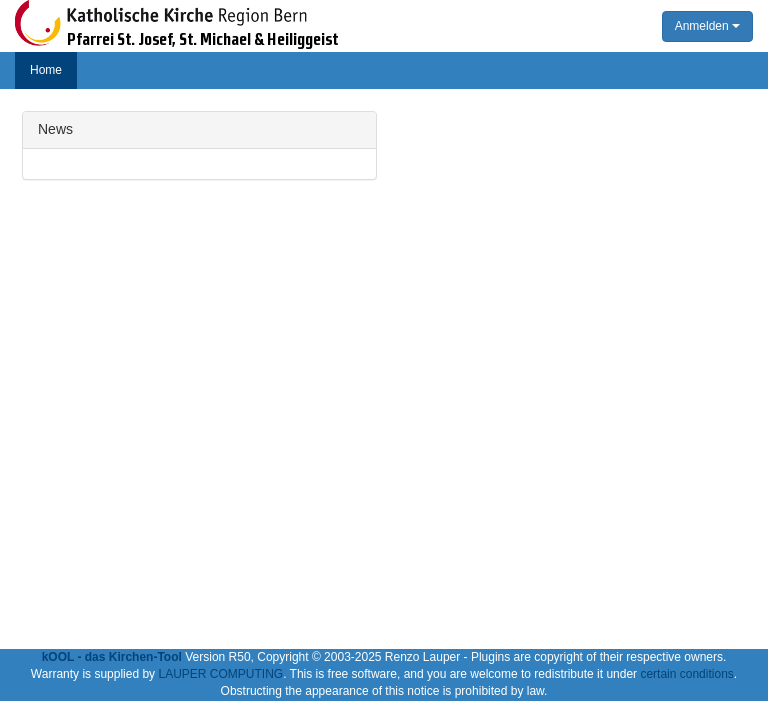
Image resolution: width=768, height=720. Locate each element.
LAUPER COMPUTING (220, 674)
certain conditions (686, 674)
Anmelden (707, 26)
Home (46, 70)
